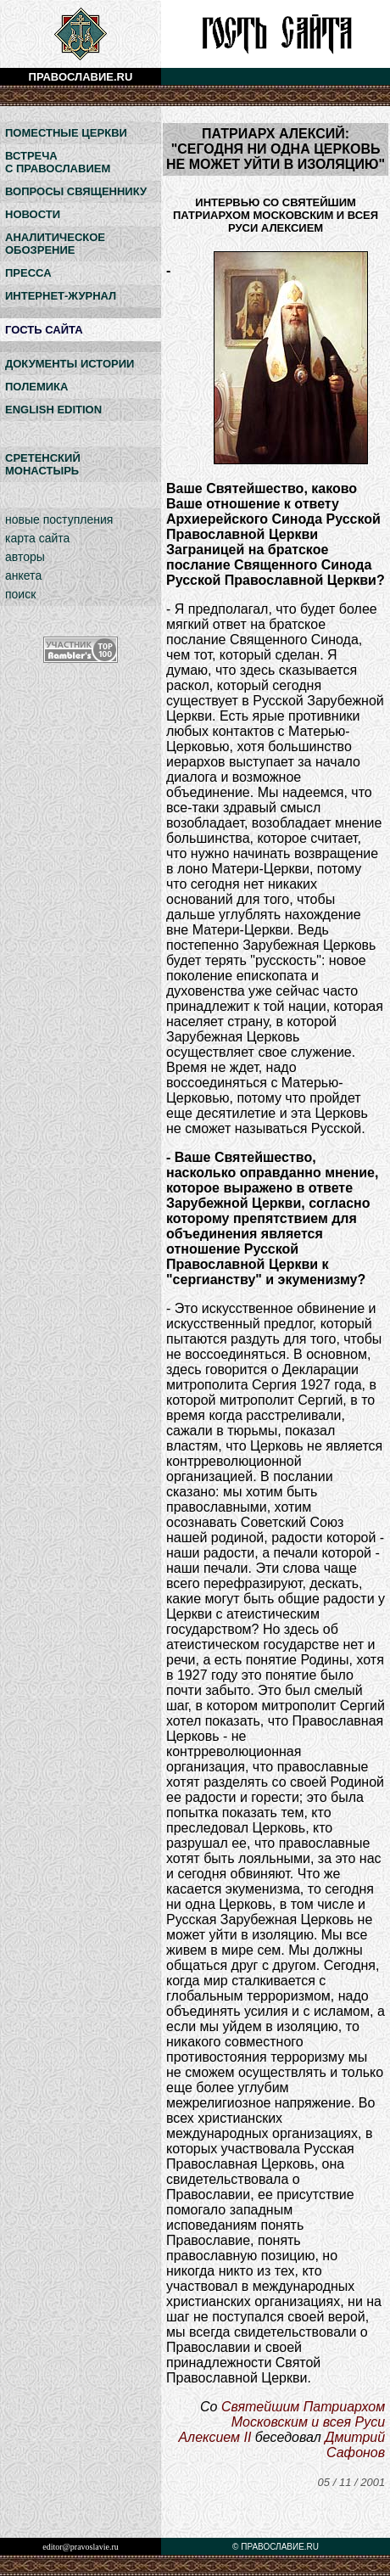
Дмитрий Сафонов (355, 2445)
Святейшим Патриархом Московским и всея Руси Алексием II (281, 2421)
